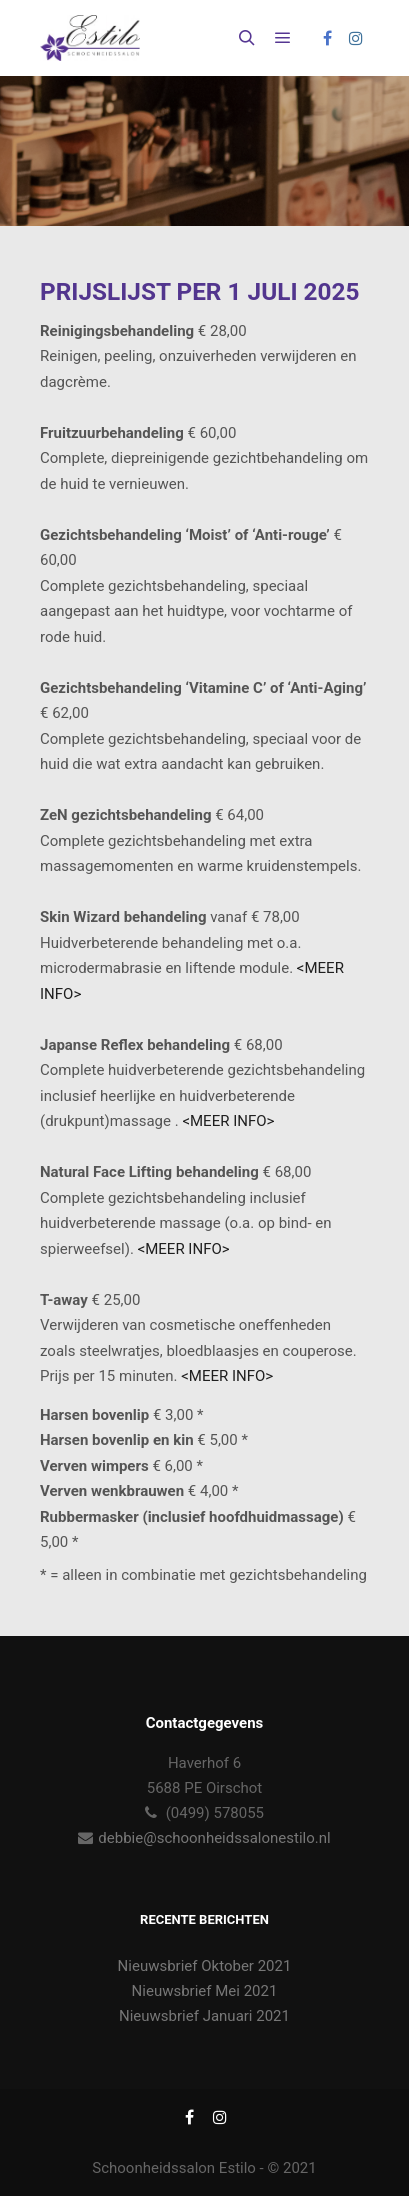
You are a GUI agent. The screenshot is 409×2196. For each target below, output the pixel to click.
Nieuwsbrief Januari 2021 (204, 2016)
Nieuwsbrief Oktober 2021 (205, 1966)
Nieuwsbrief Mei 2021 (205, 1991)
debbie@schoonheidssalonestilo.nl (214, 1838)
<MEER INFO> (228, 1121)
